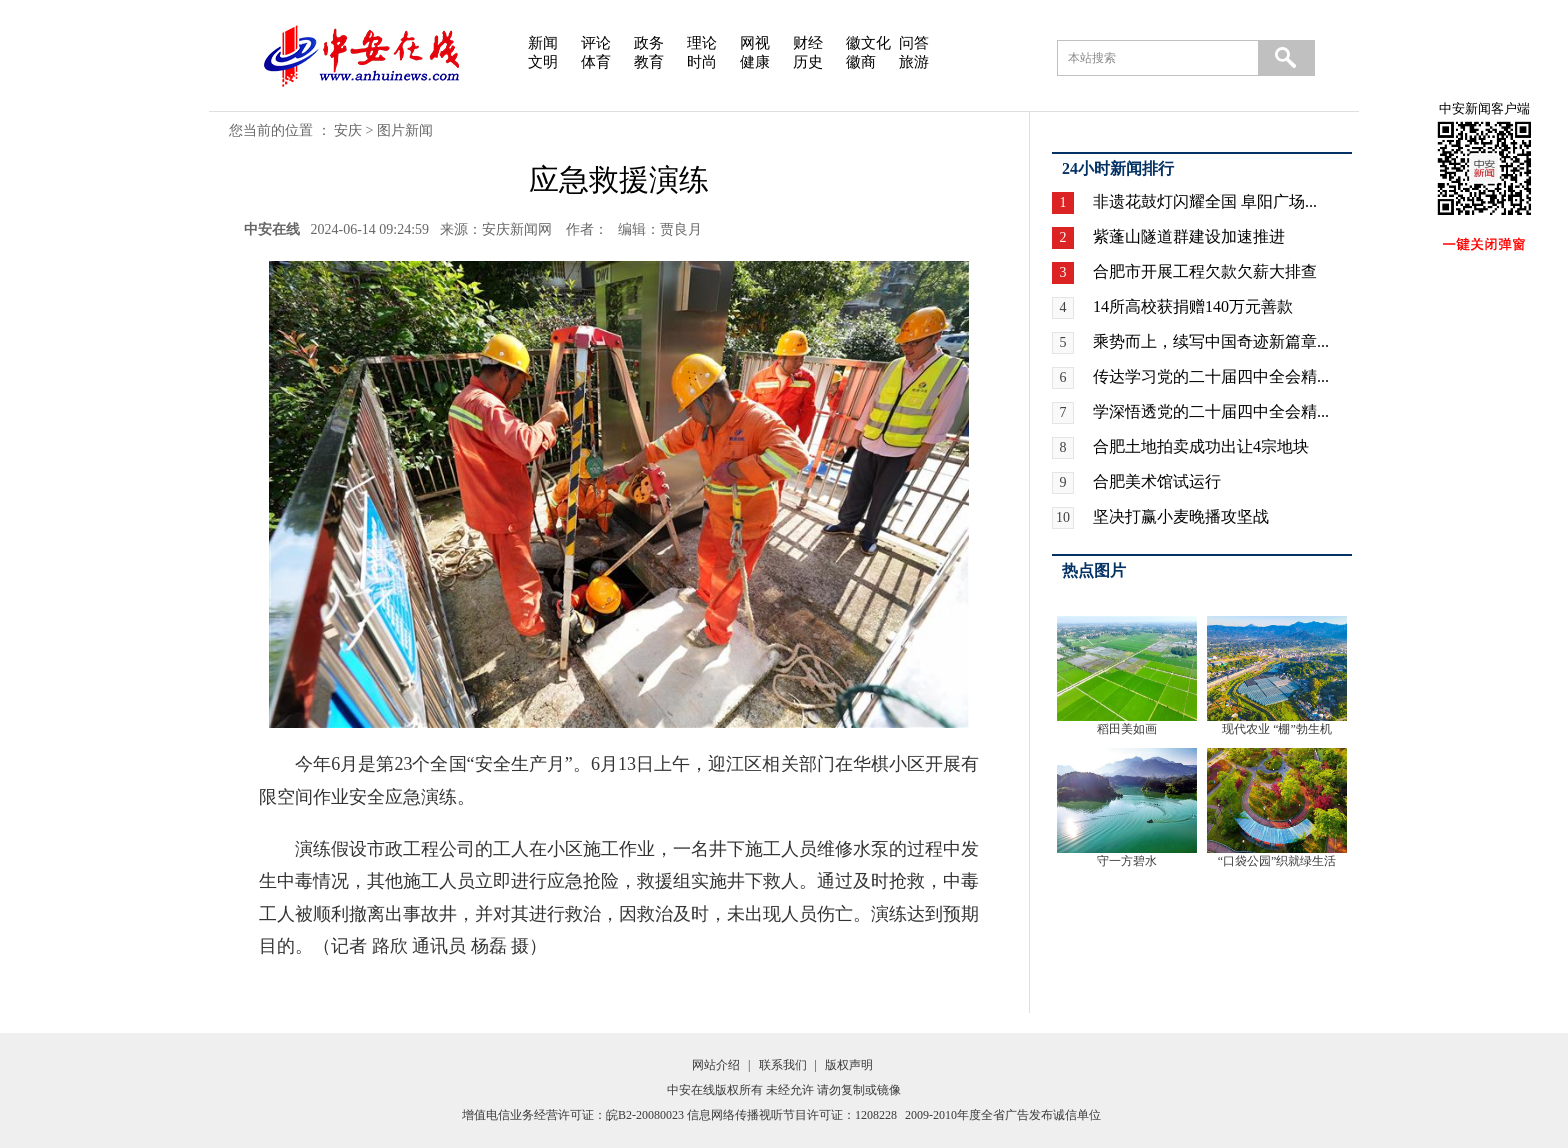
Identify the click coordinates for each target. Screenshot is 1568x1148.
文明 (543, 62)
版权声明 (849, 1065)
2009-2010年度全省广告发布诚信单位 (1003, 1115)
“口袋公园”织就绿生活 (1277, 861)
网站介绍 (716, 1065)
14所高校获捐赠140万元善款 (1193, 306)
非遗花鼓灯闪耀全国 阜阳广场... (1205, 201)
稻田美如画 (1127, 729)
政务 (649, 43)
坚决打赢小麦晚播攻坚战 (1181, 516)
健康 (755, 62)
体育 (596, 62)
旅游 (914, 62)
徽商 (861, 62)
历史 (808, 62)
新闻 (543, 43)
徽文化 (868, 43)
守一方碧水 (1127, 861)
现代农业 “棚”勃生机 (1277, 729)
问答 (914, 43)
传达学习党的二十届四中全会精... (1211, 376)
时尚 (702, 62)
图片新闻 (405, 130)
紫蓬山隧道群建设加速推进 (1189, 236)
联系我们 (783, 1065)
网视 (755, 43)
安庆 (348, 130)
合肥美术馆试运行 (1157, 481)
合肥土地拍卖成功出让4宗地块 (1201, 446)
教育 (649, 62)
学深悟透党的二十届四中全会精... (1211, 411)
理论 (702, 43)
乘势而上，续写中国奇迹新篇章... (1211, 341)
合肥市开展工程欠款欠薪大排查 (1205, 271)
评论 (596, 43)
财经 (808, 43)
